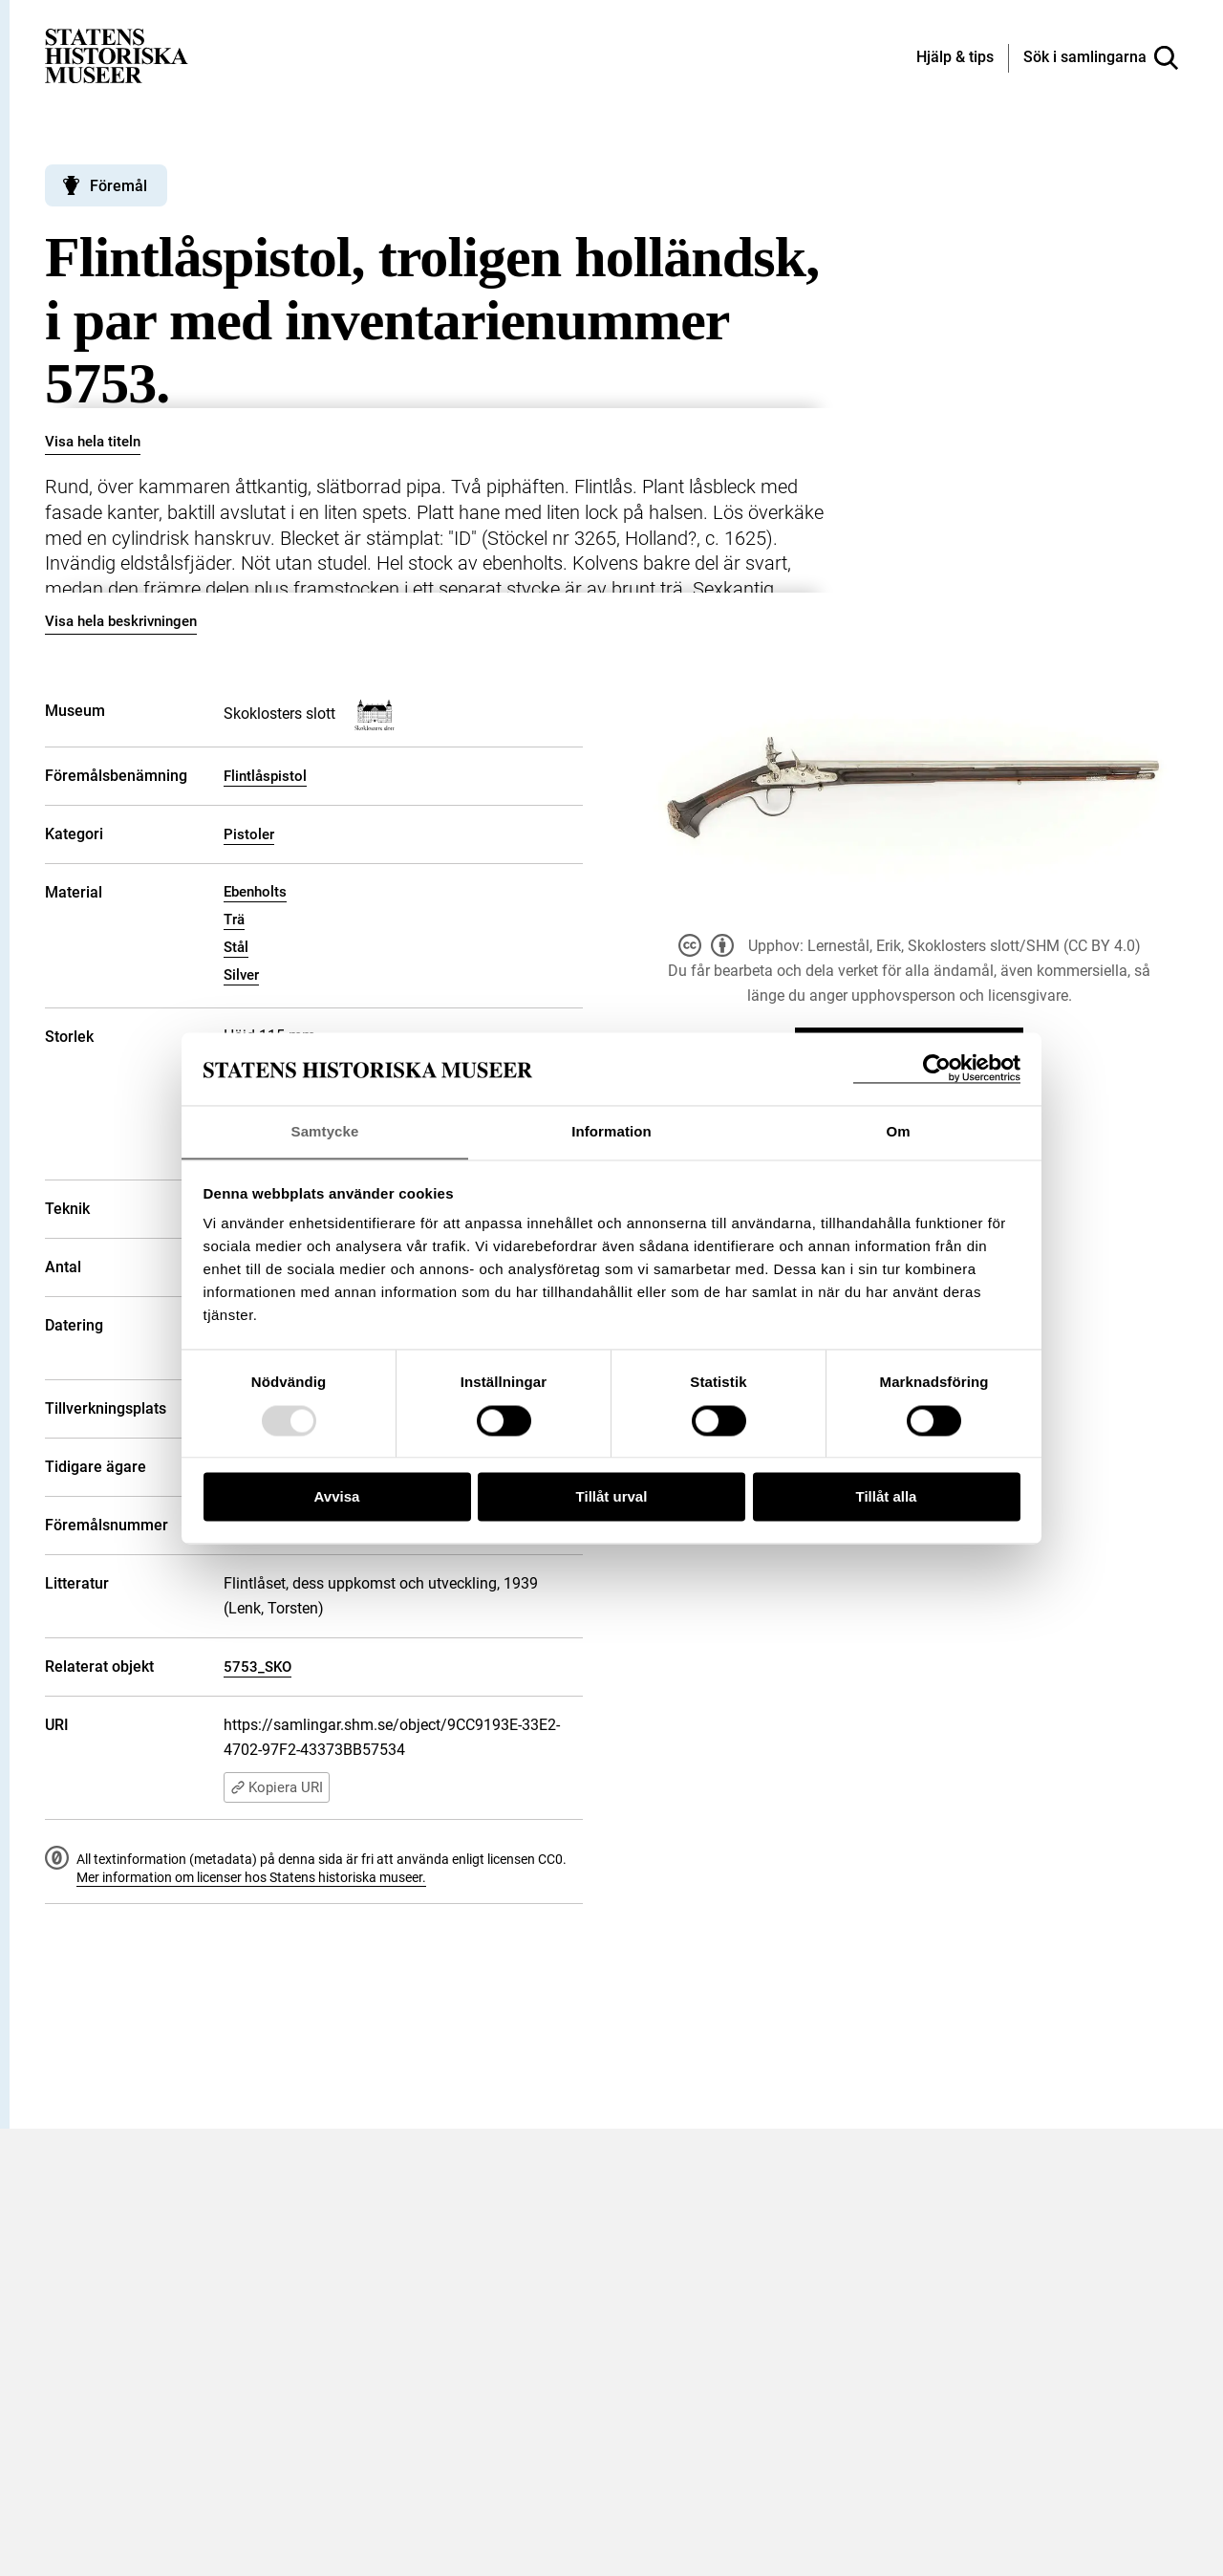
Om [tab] (898, 1131)
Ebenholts (255, 891)
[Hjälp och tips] (955, 58)
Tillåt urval (612, 1497)
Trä (234, 919)
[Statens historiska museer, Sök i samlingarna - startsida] (116, 55)
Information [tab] (611, 1131)
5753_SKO (257, 1667)
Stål (236, 947)
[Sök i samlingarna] (1100, 58)
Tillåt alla (886, 1497)
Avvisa (337, 1497)
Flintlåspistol (265, 776)
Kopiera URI (276, 1787)
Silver (241, 975)
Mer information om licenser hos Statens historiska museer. (251, 1877)
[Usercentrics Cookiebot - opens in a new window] (936, 1068)
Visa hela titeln (92, 441)
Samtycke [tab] (325, 1131)
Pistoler (249, 834)
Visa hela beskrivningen (121, 621)
